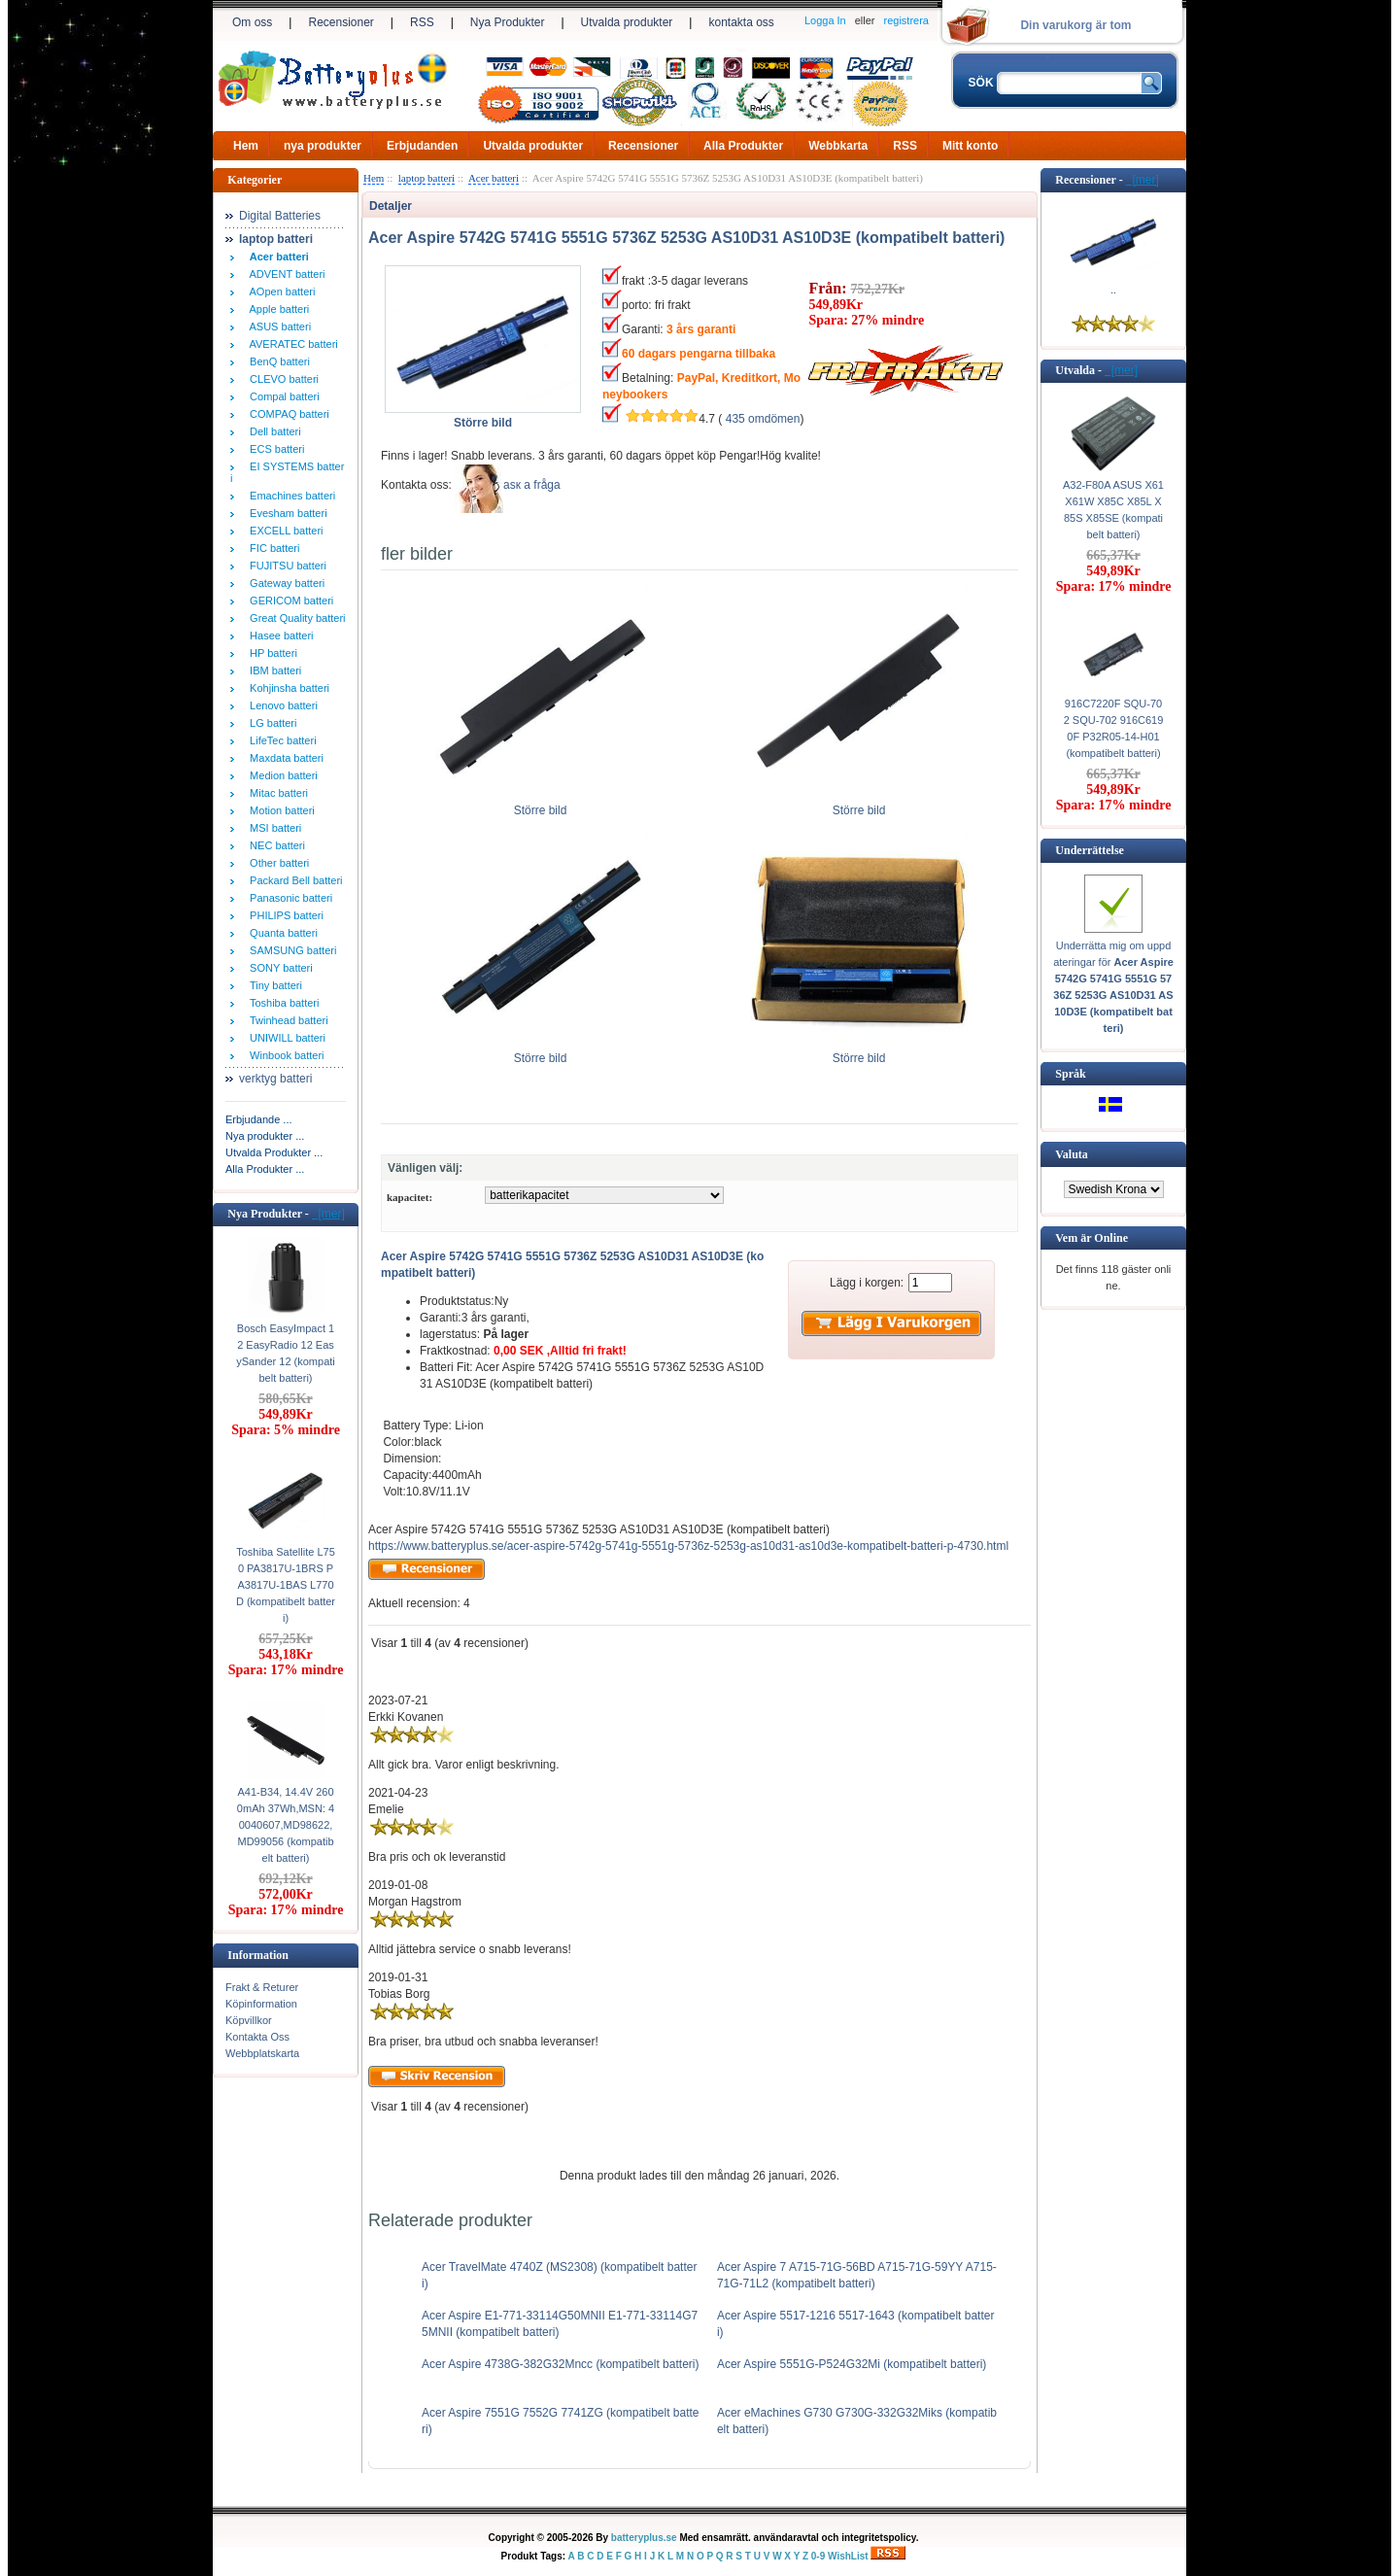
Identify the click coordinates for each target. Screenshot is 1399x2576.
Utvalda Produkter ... (274, 1152)
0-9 (818, 2556)
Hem (245, 146)
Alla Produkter (743, 146)
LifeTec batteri (280, 740)
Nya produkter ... (264, 1136)
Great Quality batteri (295, 618)
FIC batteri (271, 548)
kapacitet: (409, 1197)
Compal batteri (282, 396)
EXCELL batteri (284, 530)
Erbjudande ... (258, 1119)
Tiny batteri (273, 985)
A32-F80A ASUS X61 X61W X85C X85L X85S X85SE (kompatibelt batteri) (1113, 509)
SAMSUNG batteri (290, 950)
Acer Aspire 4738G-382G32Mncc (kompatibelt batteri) (560, 2364)
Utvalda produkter (627, 22)
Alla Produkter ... (264, 1169)
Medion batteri (281, 775)
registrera (906, 20)
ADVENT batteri (284, 274)
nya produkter (322, 146)
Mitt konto (970, 146)
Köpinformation (261, 2003)
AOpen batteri (279, 291)
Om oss (252, 22)
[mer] (328, 1213)
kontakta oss (740, 22)
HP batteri (270, 653)
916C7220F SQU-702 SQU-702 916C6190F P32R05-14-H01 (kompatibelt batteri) (1114, 728)
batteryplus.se (644, 2537)
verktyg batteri (275, 1078)
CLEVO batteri (281, 379)
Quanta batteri (281, 933)
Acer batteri (493, 178)
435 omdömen (763, 419)
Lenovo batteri (281, 705)
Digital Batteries (280, 216)
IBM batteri (272, 670)
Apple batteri (276, 309)
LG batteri (270, 723)
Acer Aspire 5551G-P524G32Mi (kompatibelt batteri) (851, 2364)
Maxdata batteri (284, 758)
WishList (848, 2556)
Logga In (825, 20)
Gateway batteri (284, 583)
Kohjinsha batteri (286, 688)
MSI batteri (272, 828)
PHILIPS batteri (284, 915)
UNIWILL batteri (284, 1038)
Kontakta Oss (257, 2037)
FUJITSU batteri (285, 565)
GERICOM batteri (288, 600)
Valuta (1071, 1154)
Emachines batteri (289, 495)
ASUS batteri (277, 326)
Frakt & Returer (261, 1987)
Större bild (540, 804)
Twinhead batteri (286, 1020)
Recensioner (340, 22)
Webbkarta (838, 146)
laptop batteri (426, 178)
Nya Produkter (507, 22)
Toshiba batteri (281, 1003)
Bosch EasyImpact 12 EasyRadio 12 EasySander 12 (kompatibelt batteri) (285, 1353)
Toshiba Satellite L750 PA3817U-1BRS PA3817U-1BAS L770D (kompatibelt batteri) (285, 1585)
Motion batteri (279, 810)
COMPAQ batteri (286, 414)
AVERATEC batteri (291, 344)
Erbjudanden (422, 146)
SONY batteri (278, 968)
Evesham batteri (285, 513)
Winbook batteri (284, 1055)
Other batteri (276, 863)
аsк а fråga (532, 485)
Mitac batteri (276, 793)
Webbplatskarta (262, 2053)
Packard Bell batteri (293, 880)
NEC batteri (274, 845)
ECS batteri (274, 449)
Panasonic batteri (288, 898)
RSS (422, 22)
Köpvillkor (248, 2020)
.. (1113, 289)
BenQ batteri (277, 361)
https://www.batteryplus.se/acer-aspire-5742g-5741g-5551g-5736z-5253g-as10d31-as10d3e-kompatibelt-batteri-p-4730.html (688, 1546)
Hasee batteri (279, 635)
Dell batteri (272, 431)
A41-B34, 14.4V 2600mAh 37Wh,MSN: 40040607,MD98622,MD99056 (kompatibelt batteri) (285, 1825)
